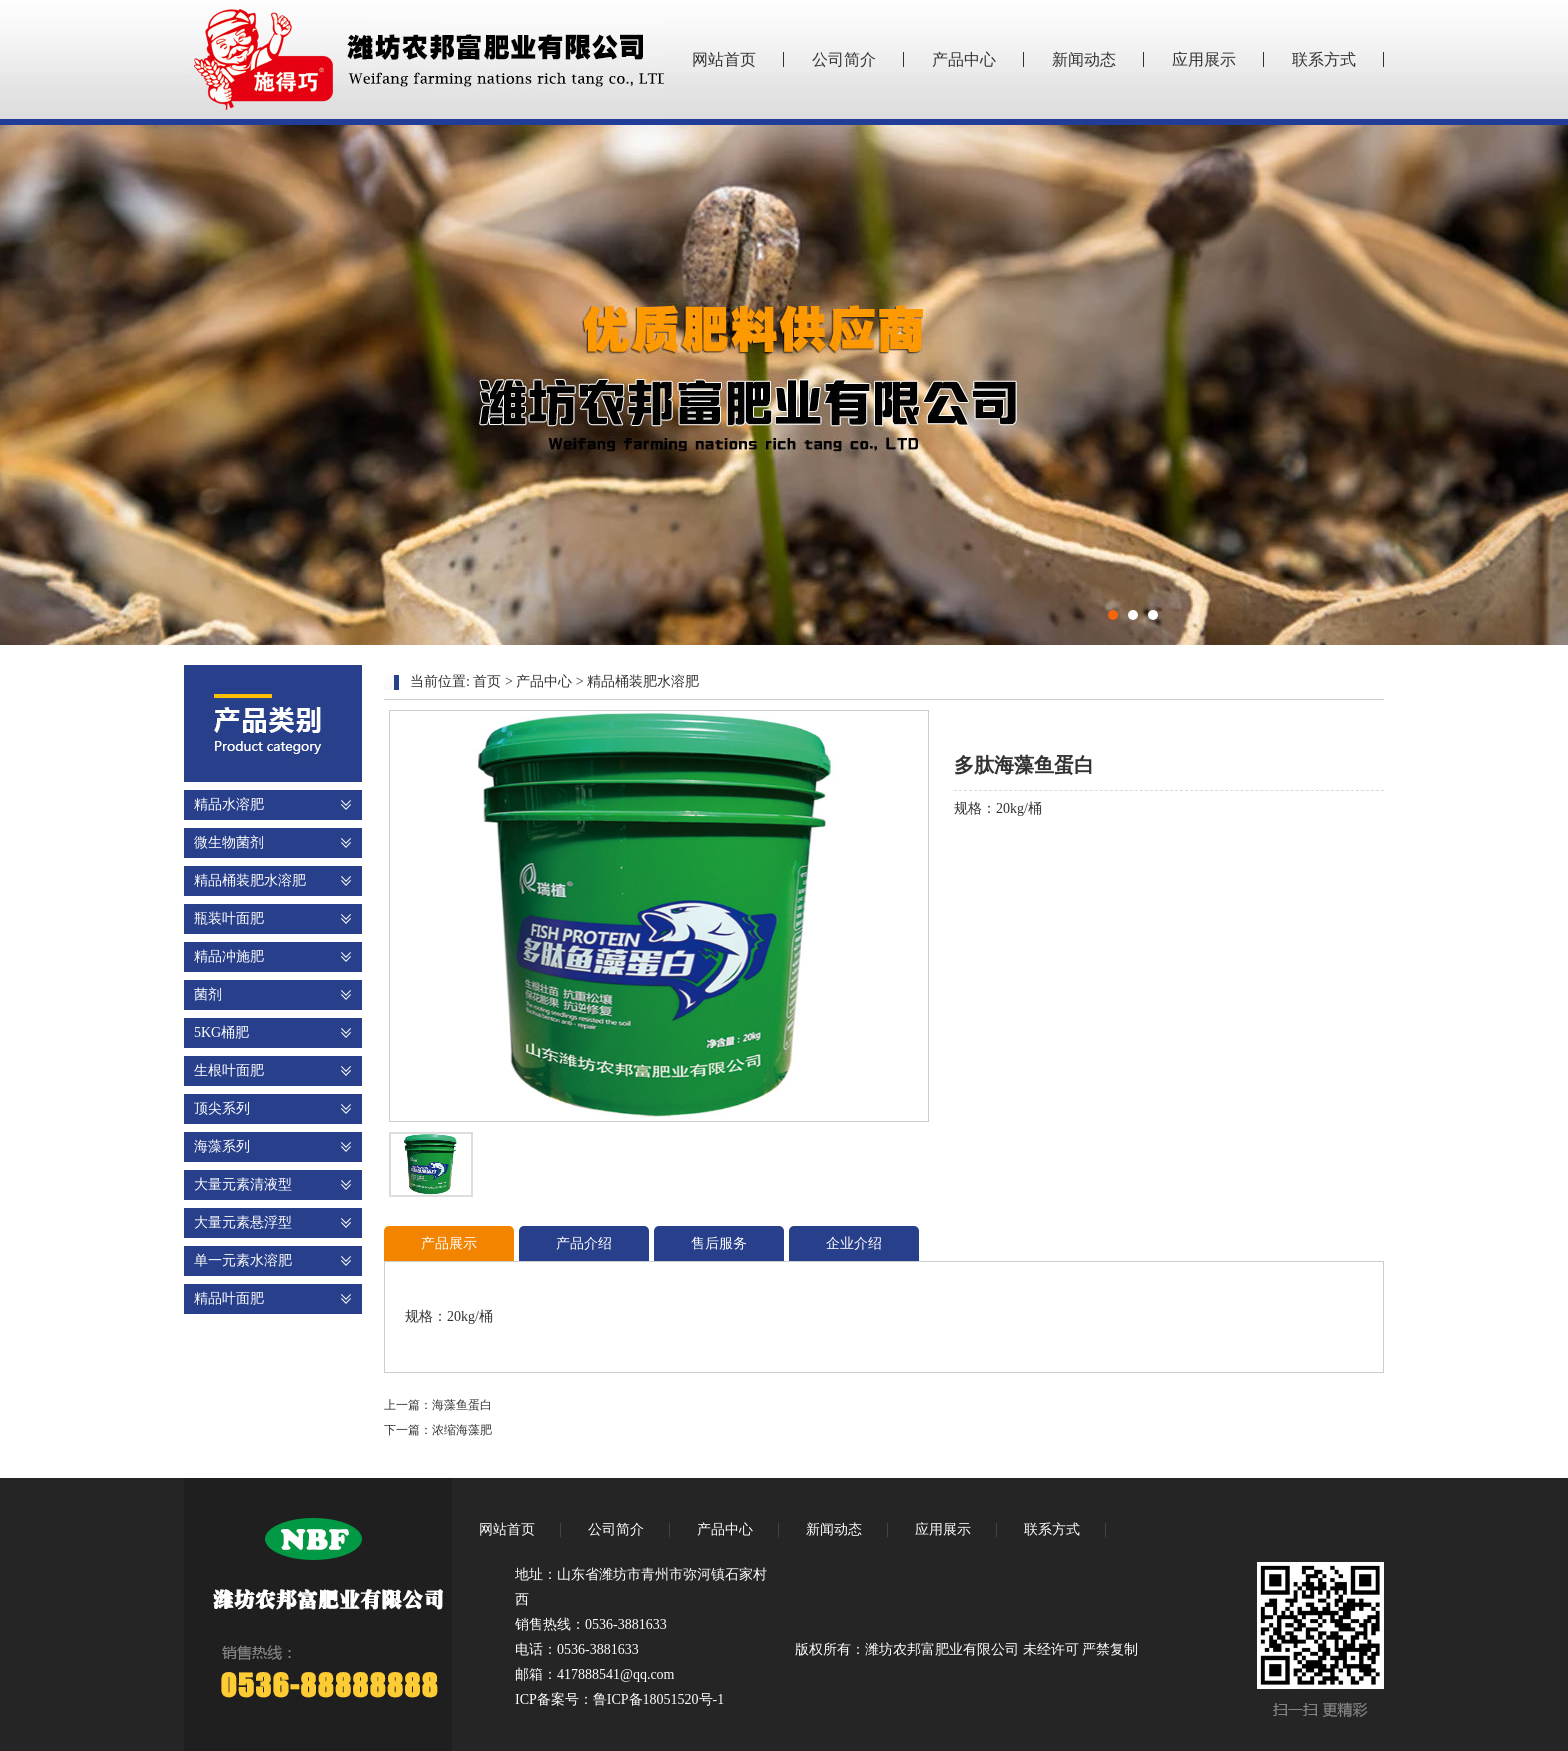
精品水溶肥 (229, 804)
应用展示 (1204, 59)
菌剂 (208, 994)
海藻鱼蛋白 (462, 1405)
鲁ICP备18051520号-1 (658, 1699)
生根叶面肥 (229, 1070)
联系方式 (1324, 59)
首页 (487, 681)
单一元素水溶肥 (243, 1260)
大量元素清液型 (243, 1184)
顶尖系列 (222, 1108)
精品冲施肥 (229, 956)
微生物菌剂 (229, 842)
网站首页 (724, 59)
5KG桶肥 (221, 1032)
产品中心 (964, 59)
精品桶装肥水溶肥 (250, 880)
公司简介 (844, 59)
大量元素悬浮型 (243, 1222)
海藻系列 (222, 1146)
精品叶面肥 (229, 1298)
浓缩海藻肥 (462, 1430)
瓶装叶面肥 (229, 918)
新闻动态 (1084, 59)
